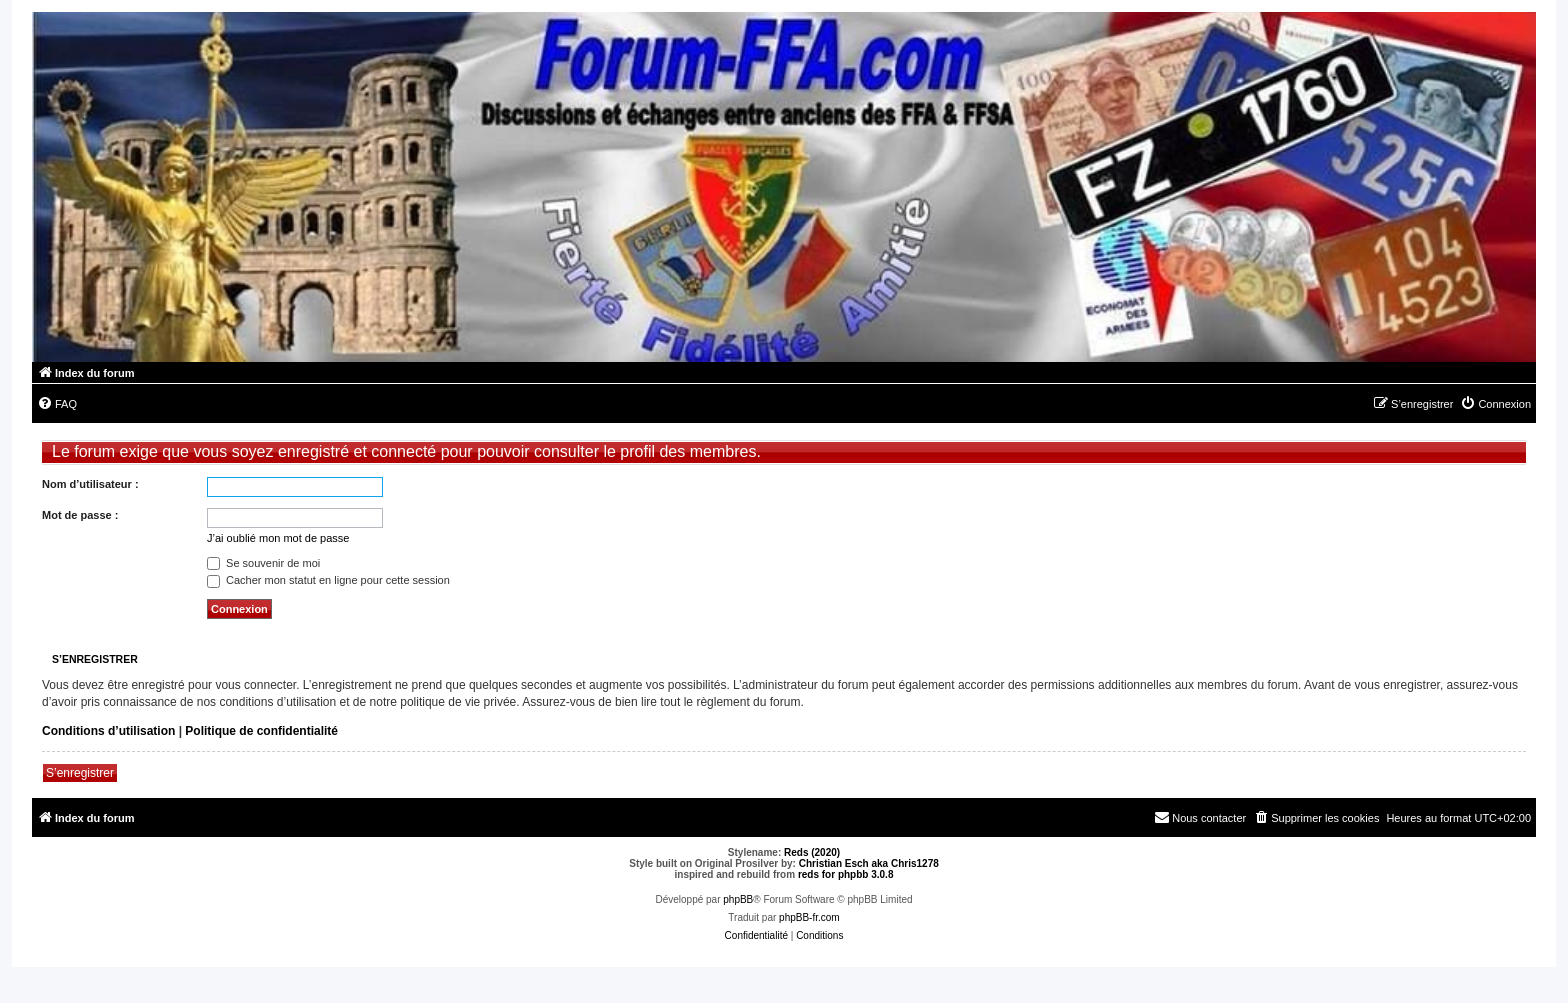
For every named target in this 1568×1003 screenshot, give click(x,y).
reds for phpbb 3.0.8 (846, 874)
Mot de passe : (80, 515)
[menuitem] (57, 404)
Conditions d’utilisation (108, 731)
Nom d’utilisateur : (90, 484)
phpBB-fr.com (809, 917)
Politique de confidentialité (261, 731)
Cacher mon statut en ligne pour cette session (328, 580)
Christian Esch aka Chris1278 (869, 863)
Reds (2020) (812, 852)
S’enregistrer (80, 773)
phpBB (738, 899)
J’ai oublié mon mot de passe (278, 538)
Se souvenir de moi (263, 563)
